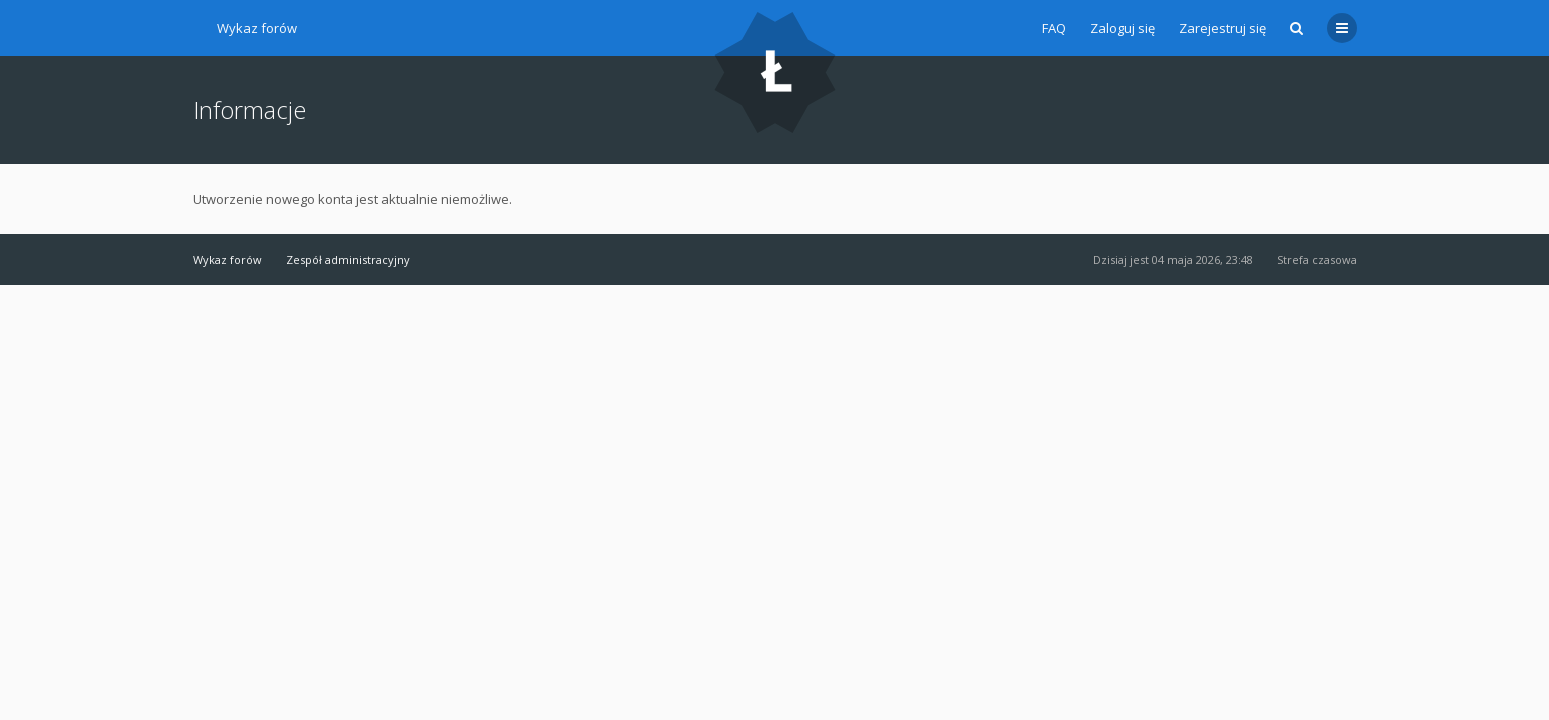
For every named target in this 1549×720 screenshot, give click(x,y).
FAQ (1054, 28)
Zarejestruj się (1222, 28)
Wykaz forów (257, 28)
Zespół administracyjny (348, 259)
